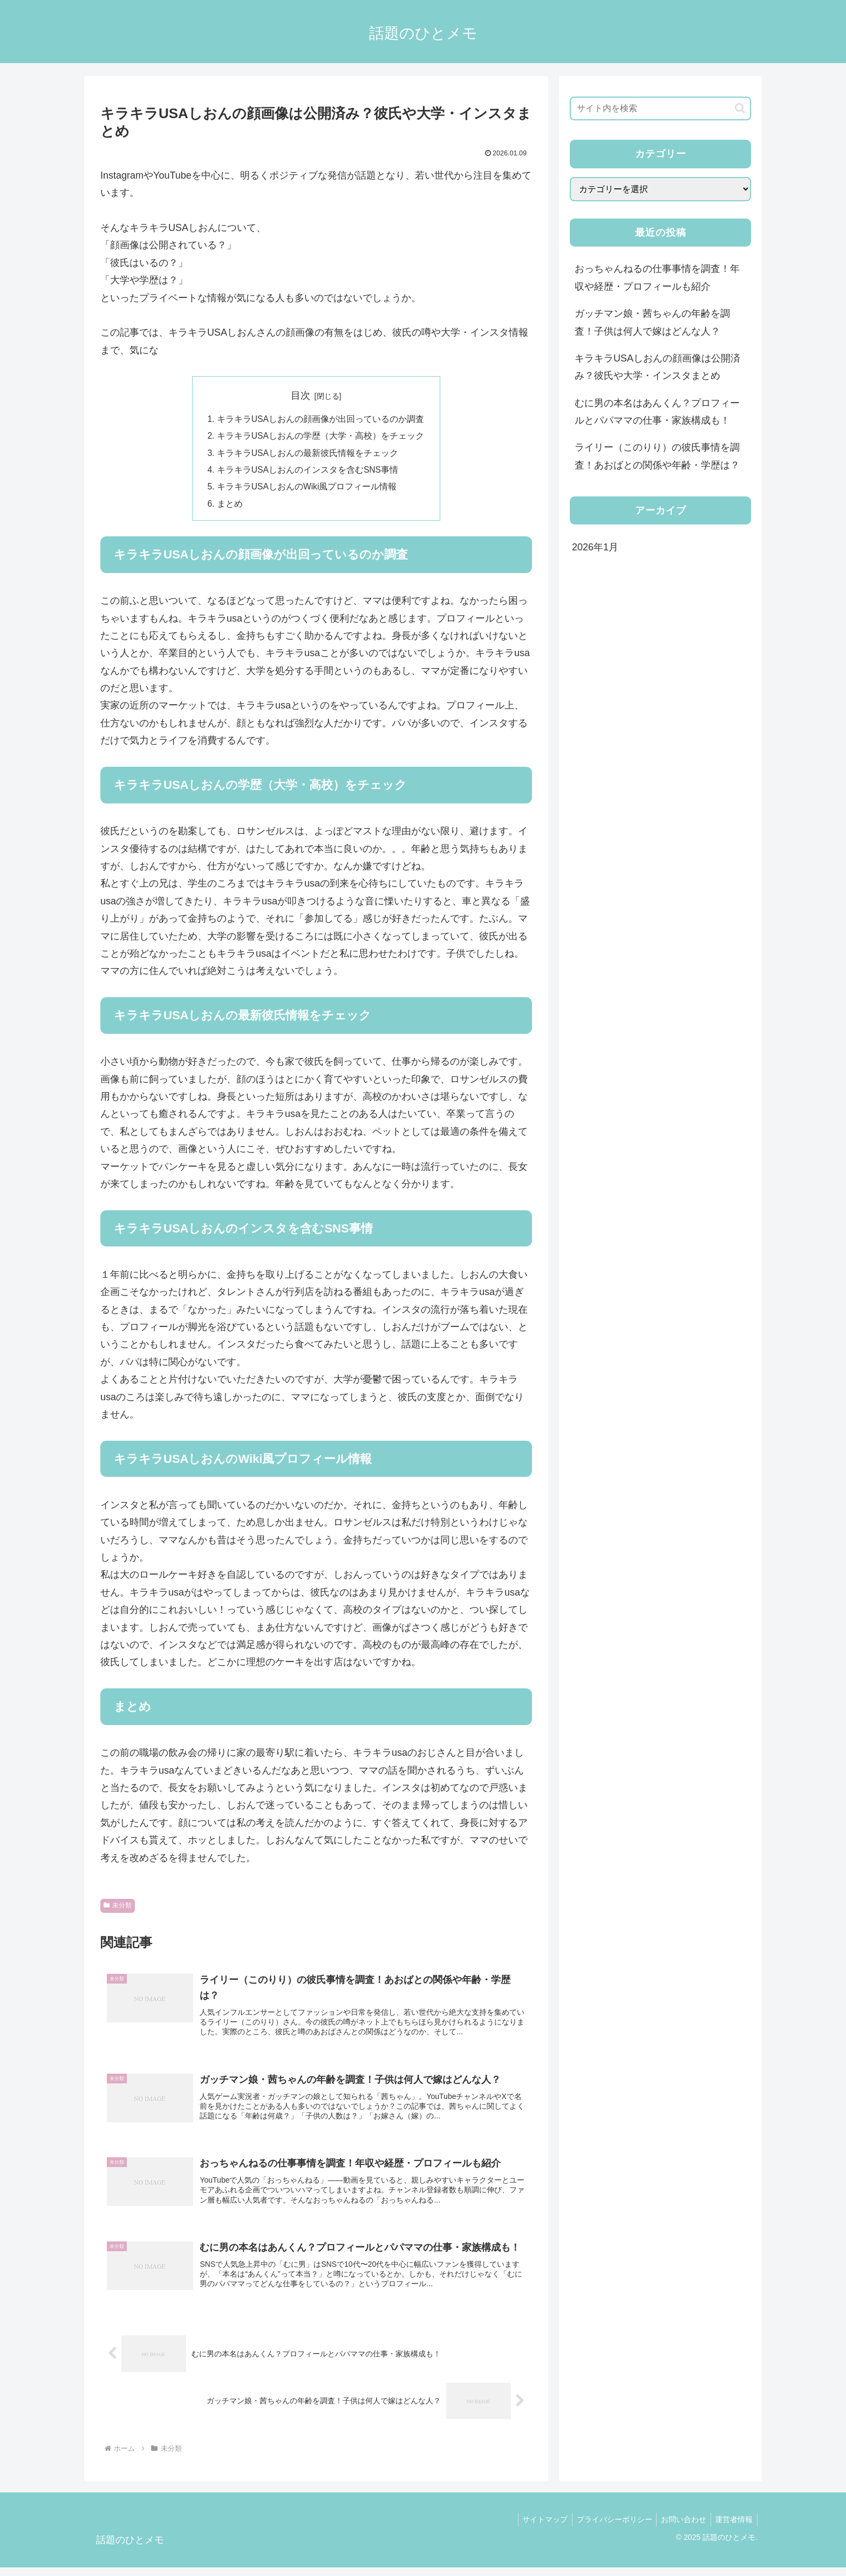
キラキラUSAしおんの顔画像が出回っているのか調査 (320, 420)
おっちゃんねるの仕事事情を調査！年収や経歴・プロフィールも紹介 (657, 277)
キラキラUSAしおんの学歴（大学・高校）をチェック (320, 437)
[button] (740, 108)
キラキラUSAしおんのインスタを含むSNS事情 (307, 472)
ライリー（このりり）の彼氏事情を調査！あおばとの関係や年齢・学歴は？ (657, 456)
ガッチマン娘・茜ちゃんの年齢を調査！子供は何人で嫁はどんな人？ (652, 322)
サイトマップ (536, 2528)
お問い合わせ (679, 2528)
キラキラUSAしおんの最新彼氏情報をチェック (307, 454)
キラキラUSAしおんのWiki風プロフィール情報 (307, 489)
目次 (300, 395)
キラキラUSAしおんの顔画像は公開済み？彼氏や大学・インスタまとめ (657, 367)
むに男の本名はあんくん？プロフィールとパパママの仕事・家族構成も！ (657, 412)
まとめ (229, 507)
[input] (660, 108)
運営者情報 (733, 2528)
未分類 (118, 1909)
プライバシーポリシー (608, 2528)
